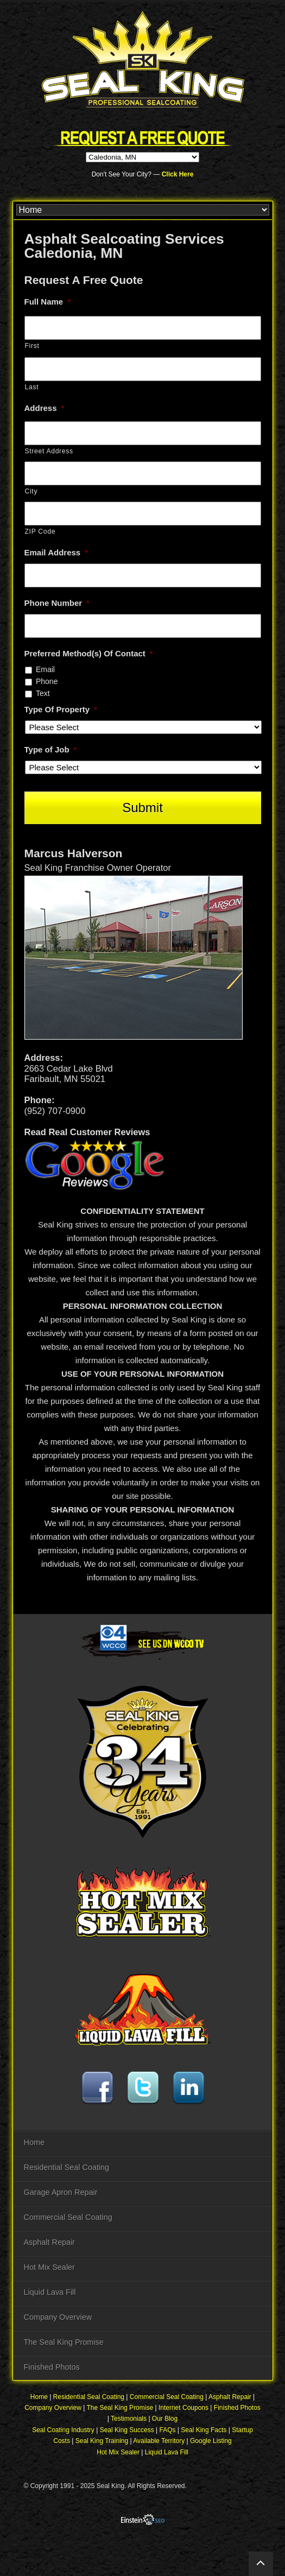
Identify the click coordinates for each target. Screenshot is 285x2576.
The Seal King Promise (64, 2342)
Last (32, 387)
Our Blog (165, 2418)
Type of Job (50, 749)
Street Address (49, 451)
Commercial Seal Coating (68, 2217)
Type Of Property (60, 709)
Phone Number (57, 602)
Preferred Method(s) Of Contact (88, 653)
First (32, 346)
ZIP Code (40, 531)
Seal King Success (127, 2430)
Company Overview (58, 2317)
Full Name (47, 301)
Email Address (56, 552)
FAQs (168, 2430)
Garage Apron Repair (61, 2192)
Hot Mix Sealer (49, 2267)
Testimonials (129, 2418)
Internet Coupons (183, 2408)
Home (34, 2142)
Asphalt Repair (49, 2242)
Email (45, 669)
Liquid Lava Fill (50, 2292)
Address (44, 408)
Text (43, 693)
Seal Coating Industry (63, 2430)
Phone (47, 681)
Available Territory (159, 2441)
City (31, 491)
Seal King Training (101, 2441)
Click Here (178, 174)
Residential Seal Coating (67, 2167)
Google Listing (211, 2441)
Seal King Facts (203, 2430)
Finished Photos (52, 2367)
